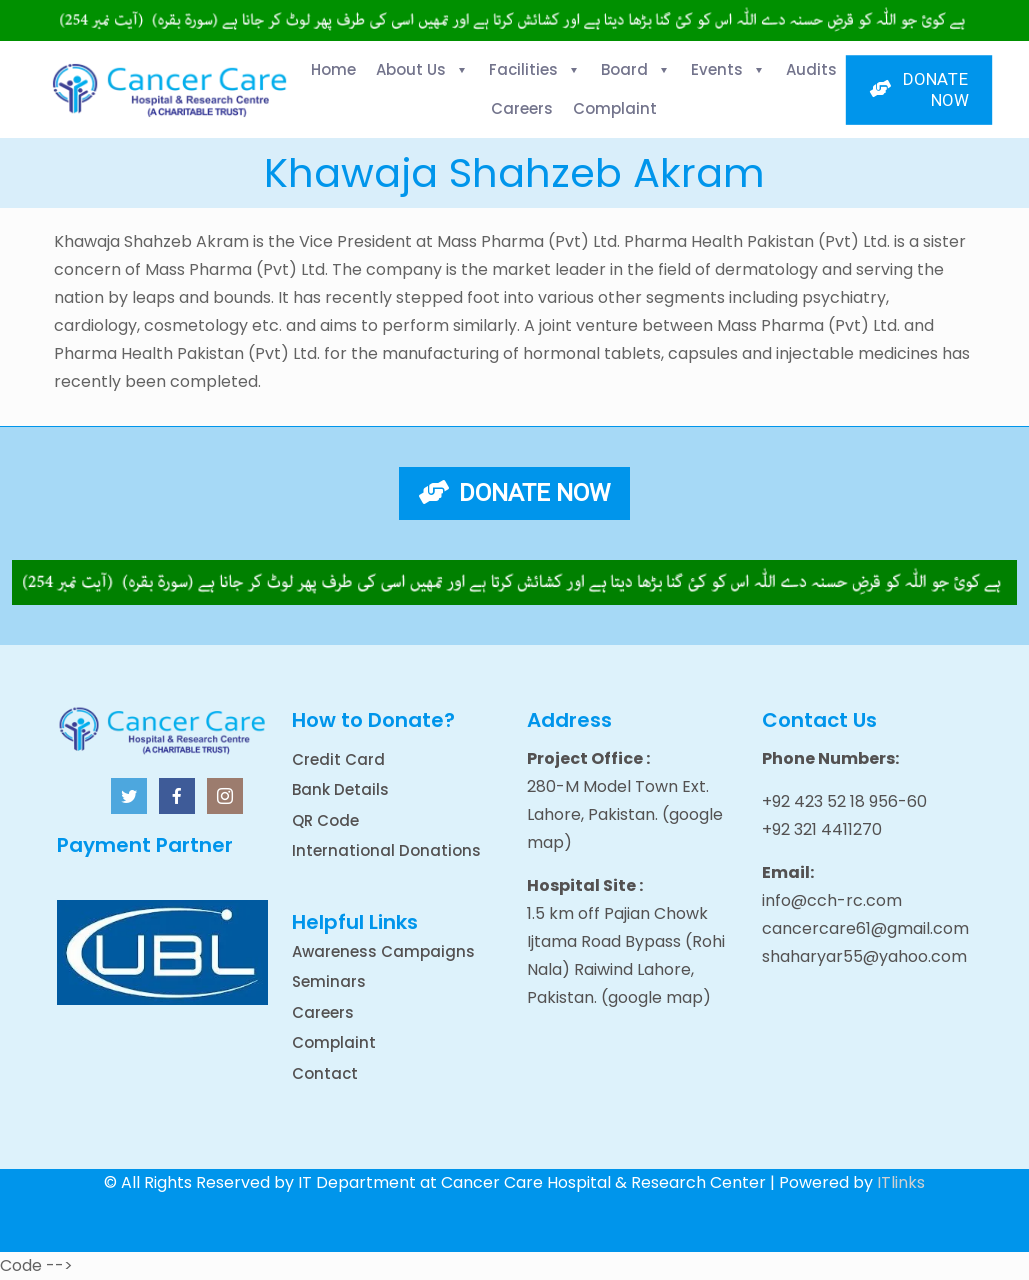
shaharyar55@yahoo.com (864, 956)
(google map (652, 997)
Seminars (329, 981)
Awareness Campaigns (383, 951)
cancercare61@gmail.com (865, 928)
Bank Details (340, 789)
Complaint (334, 1042)
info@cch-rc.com (832, 900)
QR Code (325, 820)
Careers (323, 1012)
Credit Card (338, 759)
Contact (325, 1073)
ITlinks (901, 1182)
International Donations (386, 850)
